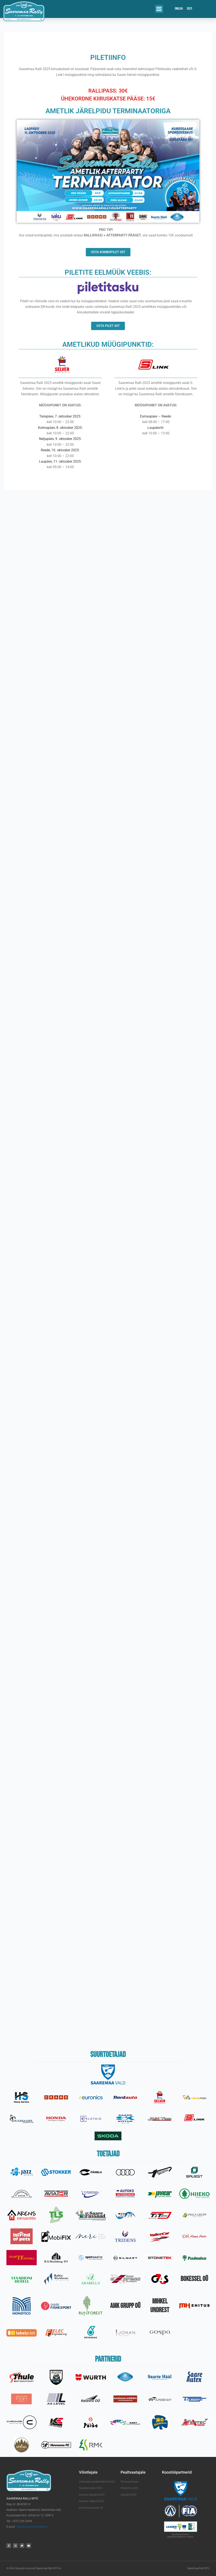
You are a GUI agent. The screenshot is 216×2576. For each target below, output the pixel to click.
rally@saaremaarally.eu (31, 2526)
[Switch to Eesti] (191, 9)
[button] (159, 9)
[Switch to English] (179, 9)
